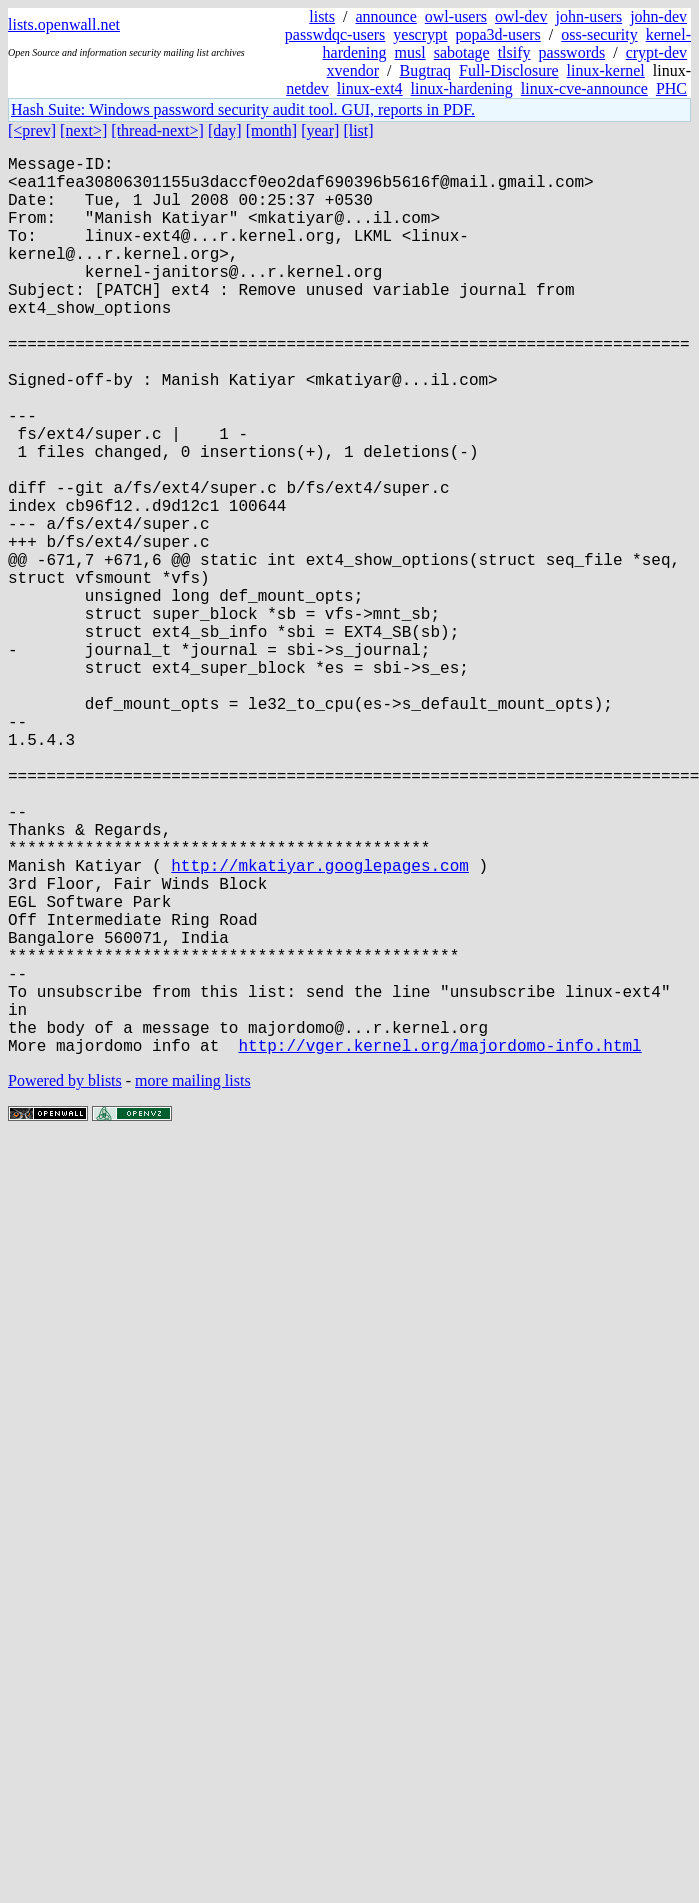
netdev (307, 88)
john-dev (658, 16)
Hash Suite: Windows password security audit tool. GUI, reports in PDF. (243, 109)
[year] (320, 130)
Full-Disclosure (509, 70)
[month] (272, 130)
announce (386, 16)
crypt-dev (656, 52)
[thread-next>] (157, 130)
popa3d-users (497, 34)
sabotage (462, 52)
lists (322, 16)
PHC (671, 88)
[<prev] (32, 130)
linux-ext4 (370, 88)
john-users (588, 16)
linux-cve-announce (584, 88)
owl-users (456, 16)
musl (410, 52)
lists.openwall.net (64, 24)
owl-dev (521, 16)
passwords (572, 52)
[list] (358, 130)
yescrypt (420, 34)
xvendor (353, 70)
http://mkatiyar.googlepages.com (320, 1025)
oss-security (599, 34)
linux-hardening (462, 88)
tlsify (514, 52)
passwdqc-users (335, 34)
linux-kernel (606, 70)
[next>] (83, 130)
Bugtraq (425, 70)
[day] (225, 130)
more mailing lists (193, 1280)
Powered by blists (65, 1280)
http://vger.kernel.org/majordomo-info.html (439, 1245)
